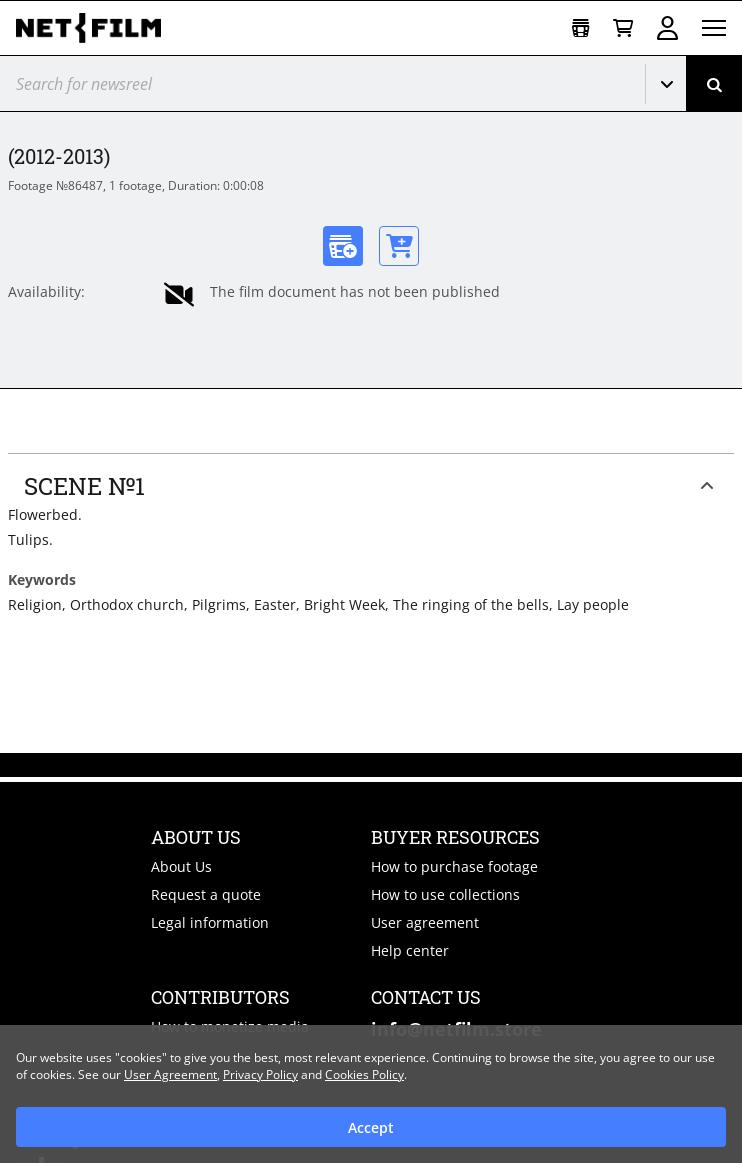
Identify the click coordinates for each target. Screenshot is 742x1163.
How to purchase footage (454, 866)
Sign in (667, 28)
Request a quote (206, 894)
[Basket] (623, 28)
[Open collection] (580, 28)
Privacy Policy (260, 1074)
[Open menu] (714, 28)
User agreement (425, 922)
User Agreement (170, 1074)
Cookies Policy (364, 1074)
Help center (410, 950)
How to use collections (445, 894)
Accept (371, 1127)
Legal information (210, 922)
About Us (181, 866)
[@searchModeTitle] (315, 83)
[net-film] (96, 28)
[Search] (714, 83)
